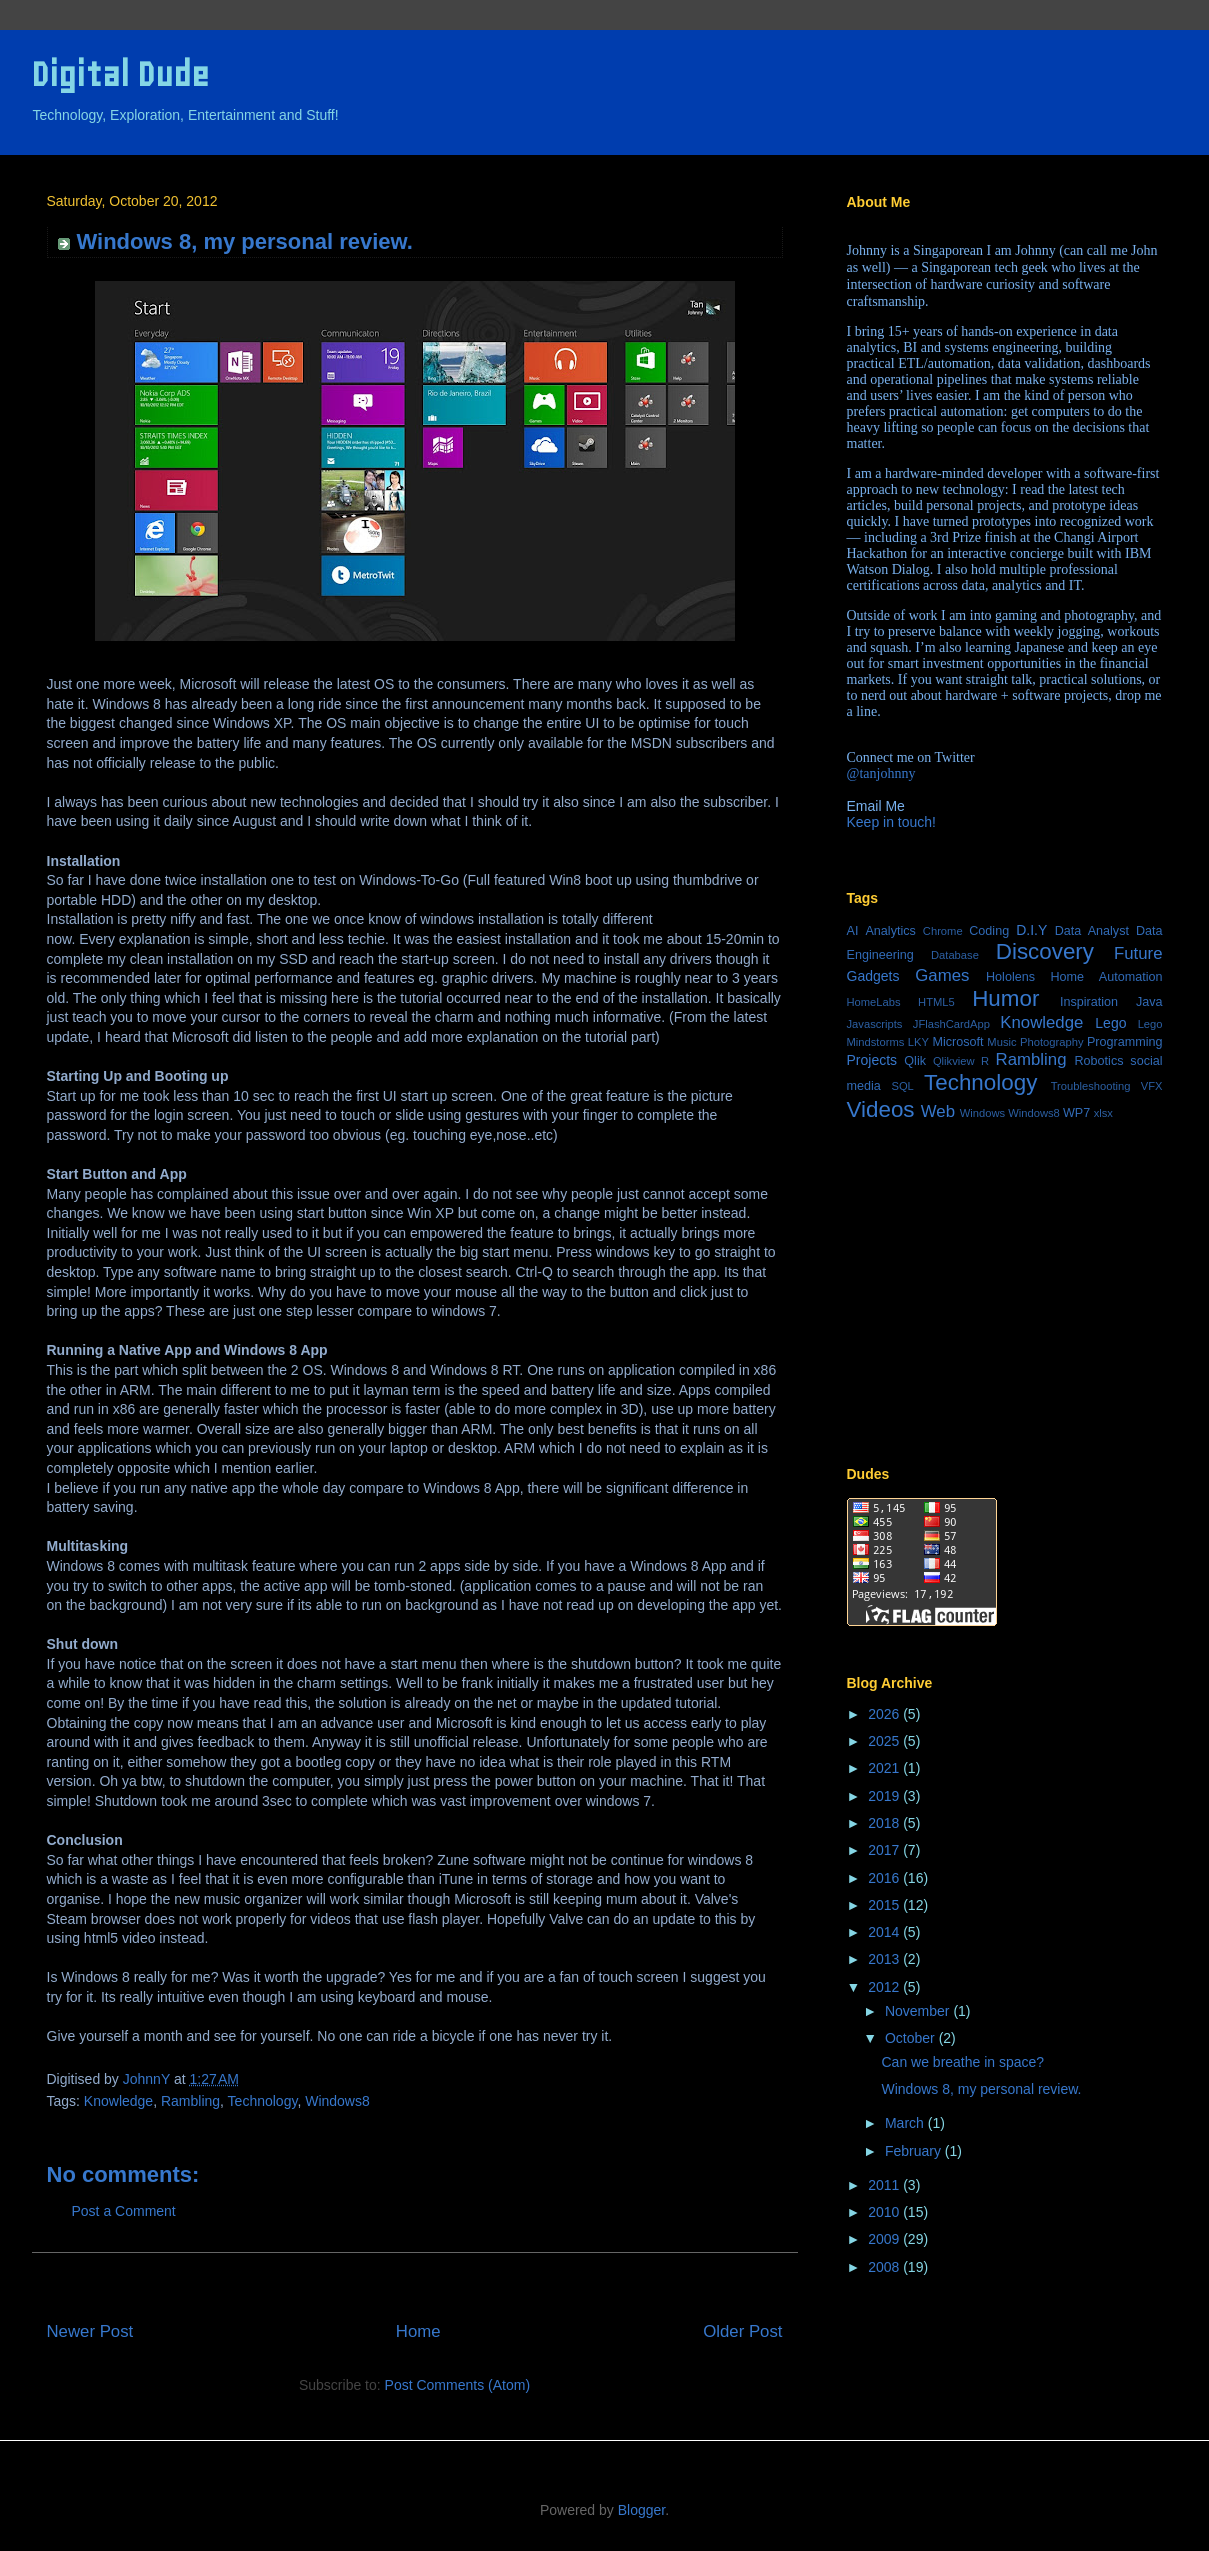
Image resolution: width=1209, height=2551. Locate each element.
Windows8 (337, 2101)
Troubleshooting (1091, 1086)
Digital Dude (120, 74)
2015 (885, 1905)
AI (853, 931)
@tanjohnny (881, 773)
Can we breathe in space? (962, 2062)
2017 (885, 1850)
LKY (918, 1042)
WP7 (1076, 1113)
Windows (982, 1113)
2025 (885, 1741)
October (912, 2038)
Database (955, 955)
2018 (885, 1823)
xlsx (1103, 1113)
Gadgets (873, 976)
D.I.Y (1031, 930)
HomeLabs (874, 1002)
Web (938, 1111)
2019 (885, 1796)
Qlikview (954, 1061)
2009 (885, 2239)
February (915, 2151)
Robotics (1098, 1061)
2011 (885, 2185)
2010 (885, 2212)
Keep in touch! (892, 822)
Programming (1125, 1042)
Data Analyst (1092, 931)
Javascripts (875, 1024)
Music (1001, 1042)
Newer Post (90, 2331)
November (919, 2011)
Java (1149, 1002)
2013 (885, 1959)
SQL (902, 1086)
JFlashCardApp (951, 1024)
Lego (1110, 1023)
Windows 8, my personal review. (981, 2089)
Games (942, 975)
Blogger (641, 2510)
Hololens (1010, 977)
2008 (885, 2267)
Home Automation (1106, 977)
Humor (1005, 998)
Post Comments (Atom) (457, 2385)
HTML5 (936, 1002)
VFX (1152, 1086)
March (906, 2123)
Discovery (1045, 951)
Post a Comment (124, 2211)
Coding (989, 931)
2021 (885, 1768)
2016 (885, 1878)
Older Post (742, 2331)
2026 (885, 1714)
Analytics (890, 931)
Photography (1051, 1042)
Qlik (915, 1061)
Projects (872, 1060)
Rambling (190, 2101)
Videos (881, 1109)
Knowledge (118, 2101)
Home (418, 2331)
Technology (263, 2101)
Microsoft (957, 1042)
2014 (885, 1932)
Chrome (943, 931)
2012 (885, 1987)
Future (1138, 953)
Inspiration (1089, 1002)
